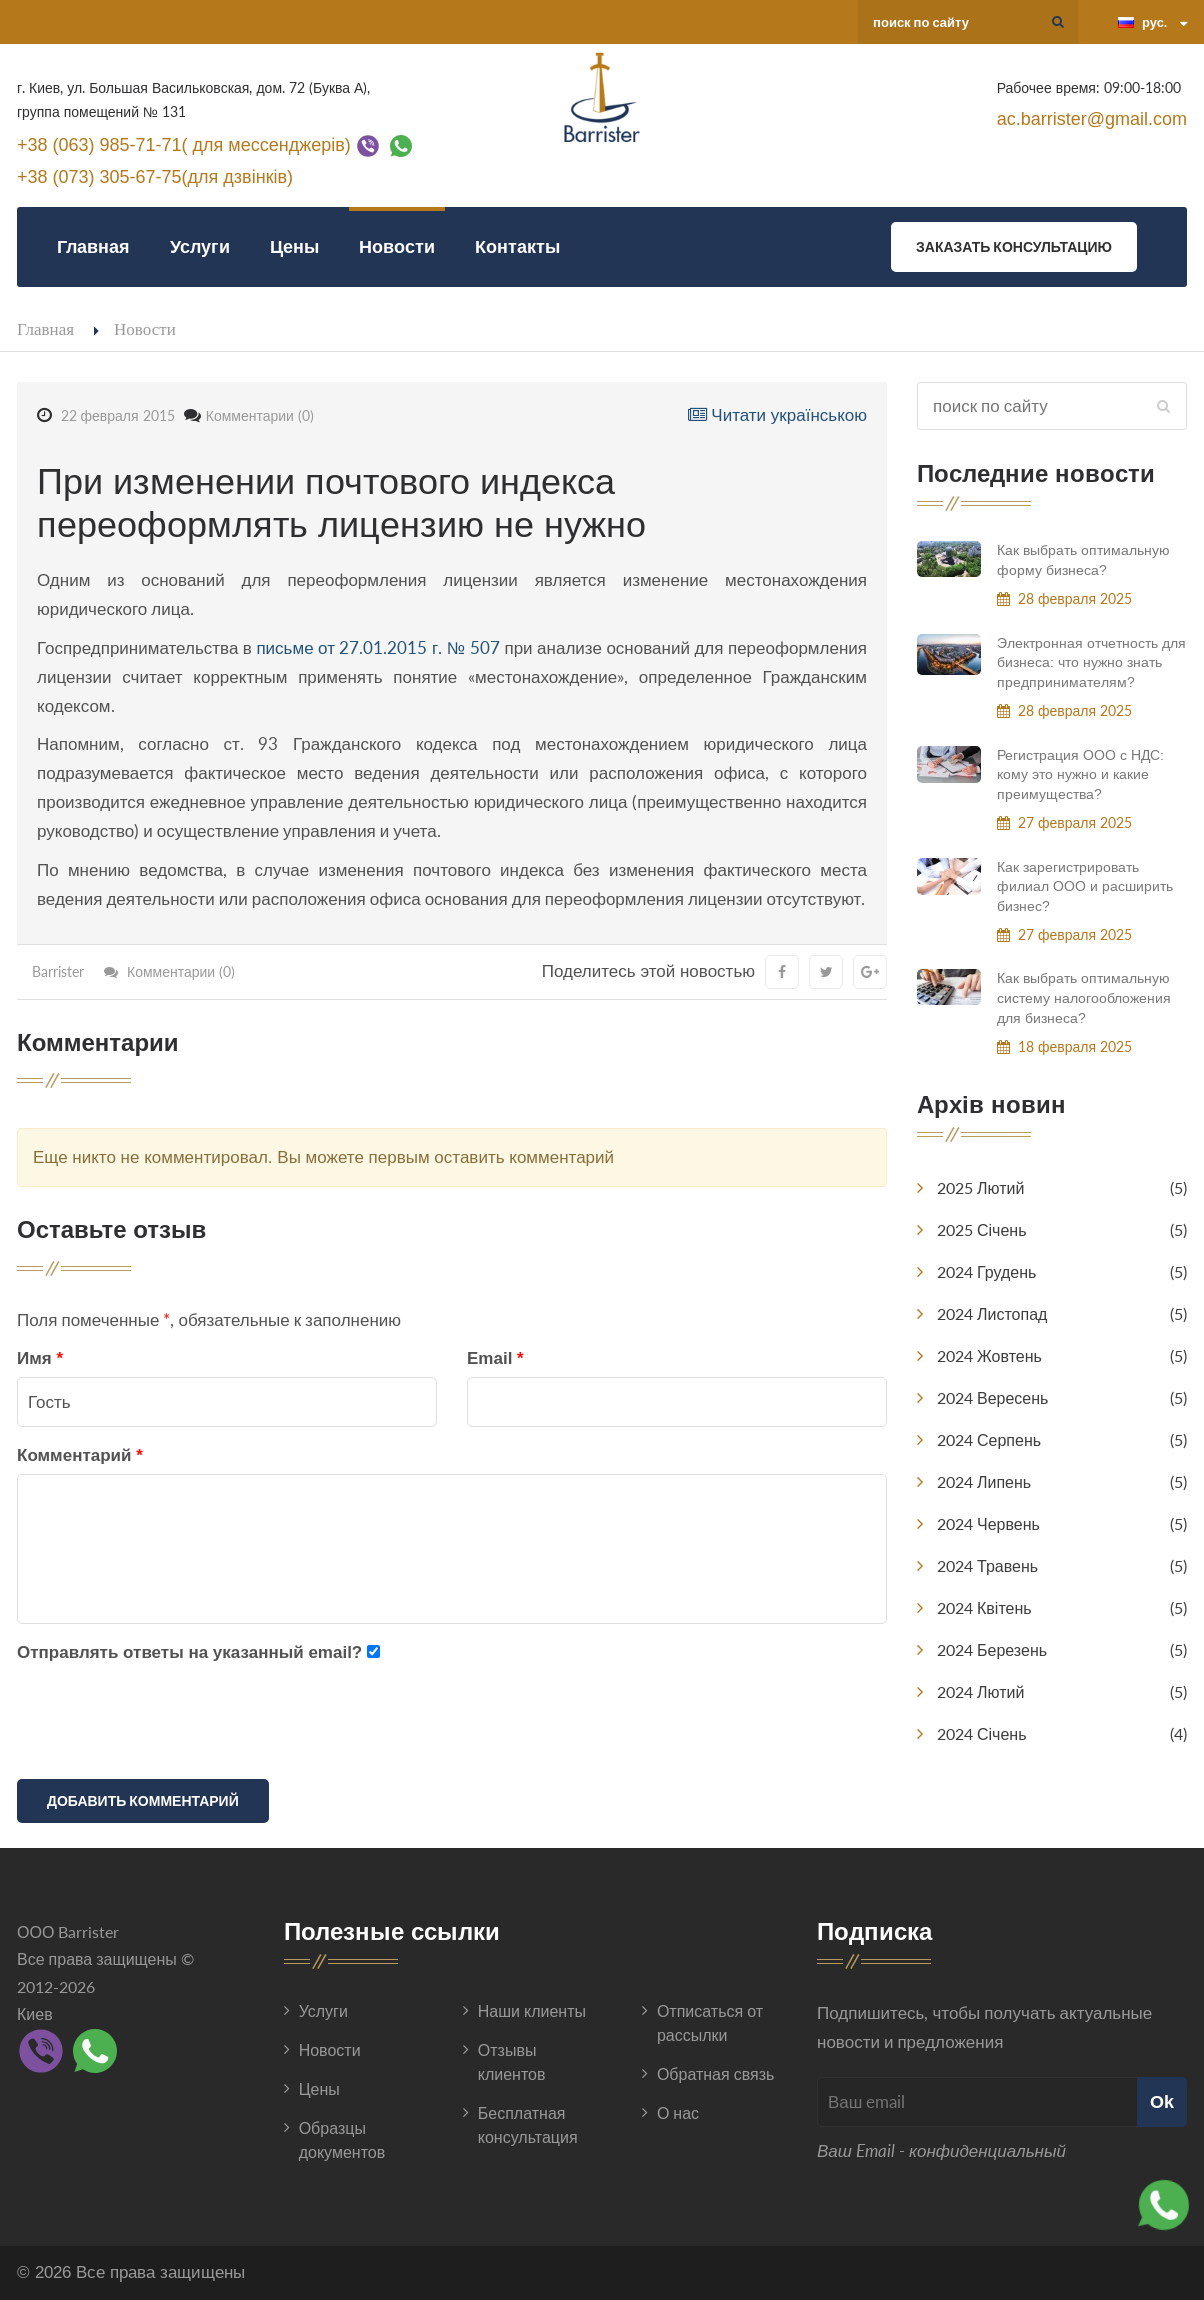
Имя (40, 1358)
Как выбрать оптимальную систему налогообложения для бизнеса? (1084, 997)
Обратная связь (715, 2073)
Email (495, 1358)
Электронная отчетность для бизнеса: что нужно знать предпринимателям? (1091, 662)
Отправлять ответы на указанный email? (189, 1652)
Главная (93, 246)
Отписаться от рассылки (710, 2022)
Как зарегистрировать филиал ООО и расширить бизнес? (1085, 886)
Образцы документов (342, 2139)
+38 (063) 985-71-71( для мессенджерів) (184, 144)
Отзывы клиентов (512, 2061)
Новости (397, 246)
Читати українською (777, 415)
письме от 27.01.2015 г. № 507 (378, 647)
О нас (678, 2112)
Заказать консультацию (1014, 246)
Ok (1162, 2101)
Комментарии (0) (260, 415)
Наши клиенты (532, 2010)
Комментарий (80, 1455)
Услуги (200, 246)
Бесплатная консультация (528, 2124)
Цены (294, 246)
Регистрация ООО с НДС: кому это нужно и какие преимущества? (1080, 774)
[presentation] (169, 1725)
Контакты (517, 246)
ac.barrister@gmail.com (1092, 119)
